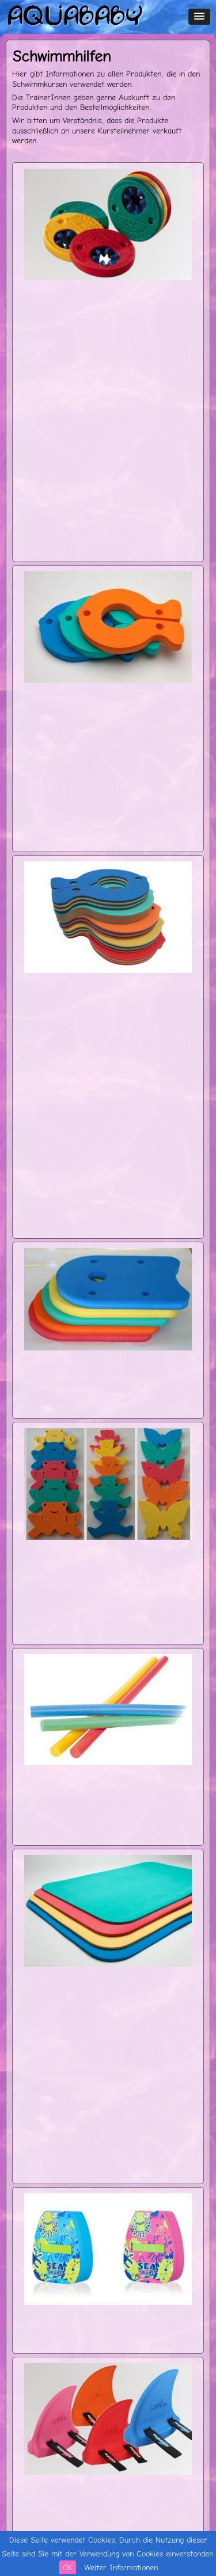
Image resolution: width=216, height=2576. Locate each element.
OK (68, 2567)
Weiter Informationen (121, 2567)
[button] (199, 17)
